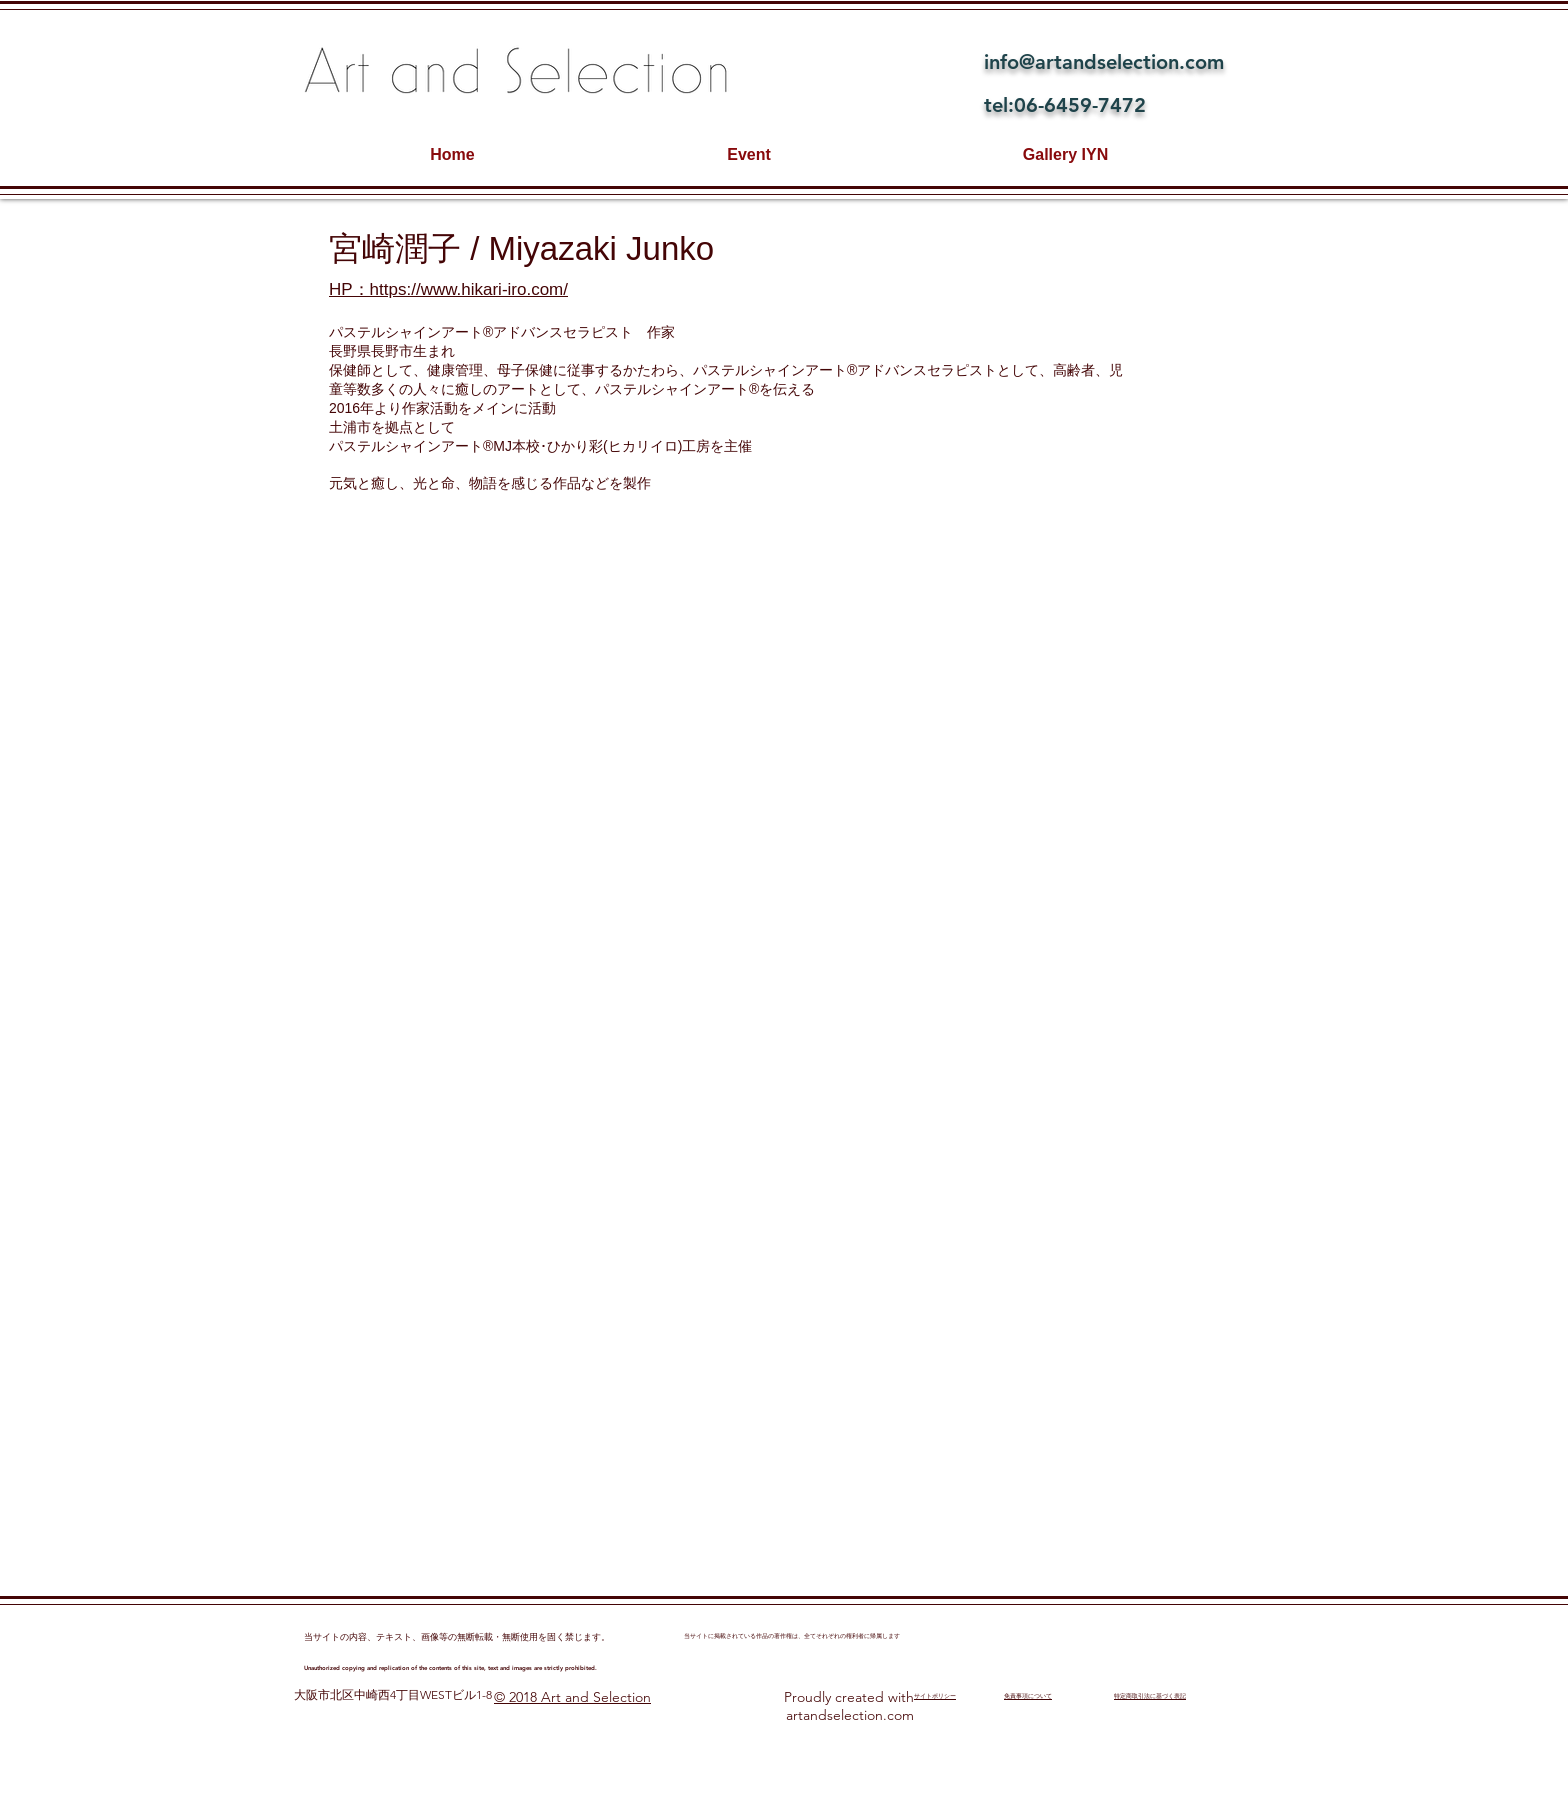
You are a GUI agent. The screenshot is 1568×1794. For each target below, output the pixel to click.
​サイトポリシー (935, 1696)
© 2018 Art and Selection (572, 1697)
